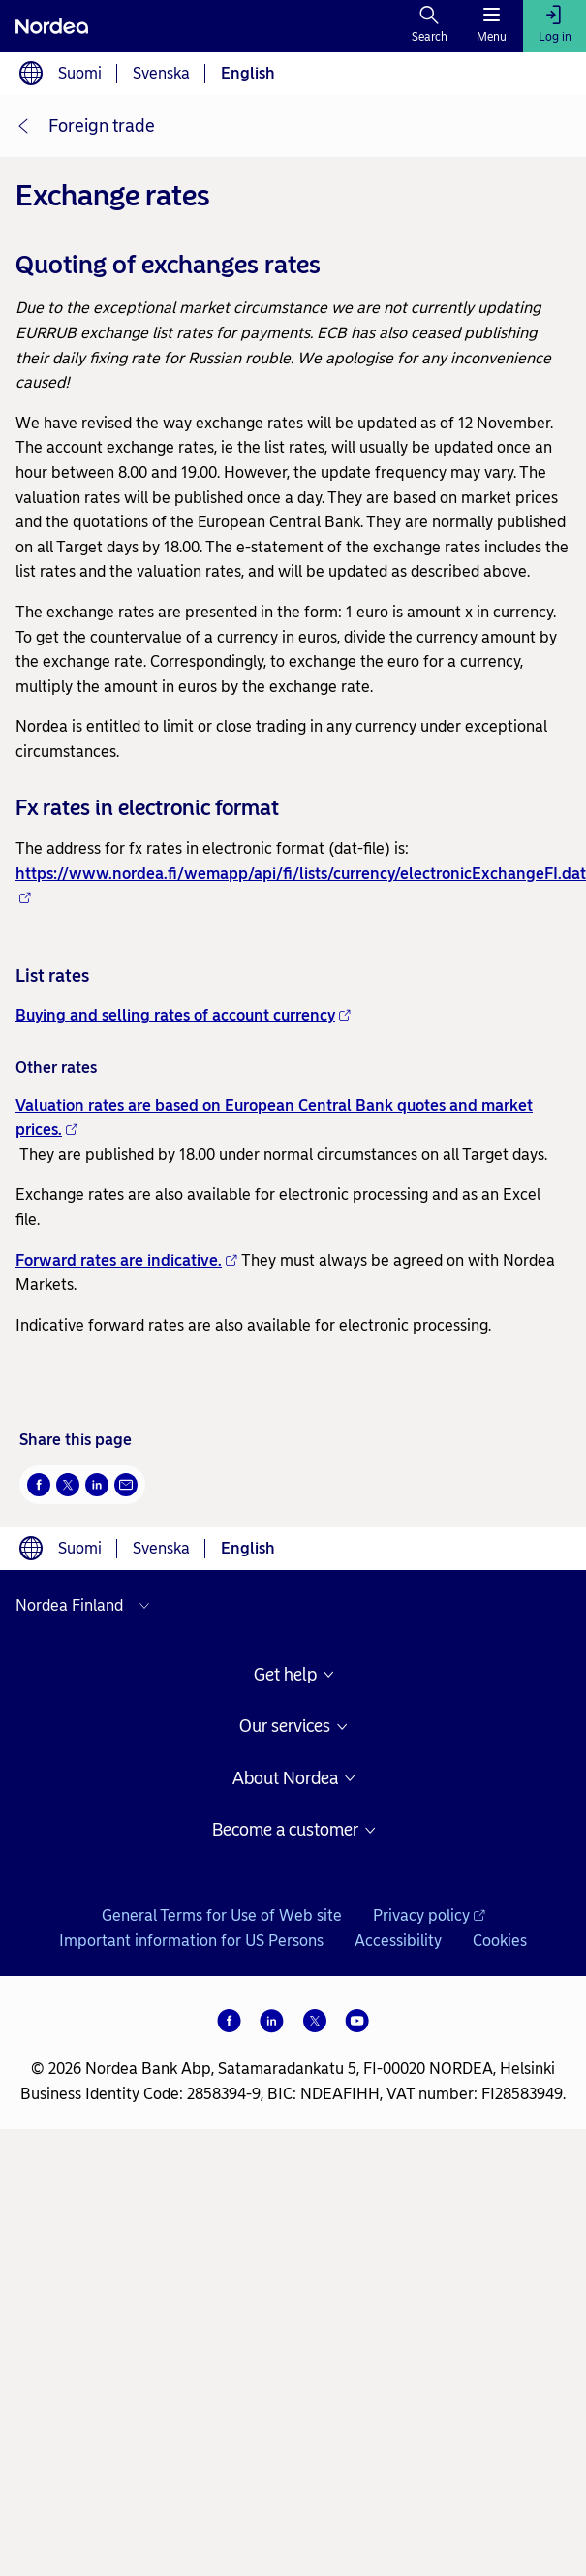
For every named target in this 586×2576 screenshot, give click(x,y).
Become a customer (285, 1830)
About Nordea (285, 1779)
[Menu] (491, 26)
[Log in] (554, 26)
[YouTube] (357, 2020)
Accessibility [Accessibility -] (398, 1941)
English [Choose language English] (248, 73)
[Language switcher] (31, 73)
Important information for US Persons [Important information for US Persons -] (191, 1941)
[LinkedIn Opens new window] (96, 1484)
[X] (314, 2020)
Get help (285, 1675)
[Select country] (87, 1605)
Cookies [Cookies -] (500, 1941)
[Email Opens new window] (126, 1484)
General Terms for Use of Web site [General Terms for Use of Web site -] (222, 1915)
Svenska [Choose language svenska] (161, 73)
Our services (284, 1726)
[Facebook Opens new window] (38, 1484)
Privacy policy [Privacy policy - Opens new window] (429, 1915)
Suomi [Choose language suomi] (80, 73)
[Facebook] (229, 2020)
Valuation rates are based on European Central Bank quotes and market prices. (274, 1118)
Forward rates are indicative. (126, 1260)
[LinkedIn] (272, 2020)
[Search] (429, 26)
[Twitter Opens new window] (67, 1484)
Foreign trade (101, 126)
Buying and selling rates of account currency (183, 1015)
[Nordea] (51, 26)
